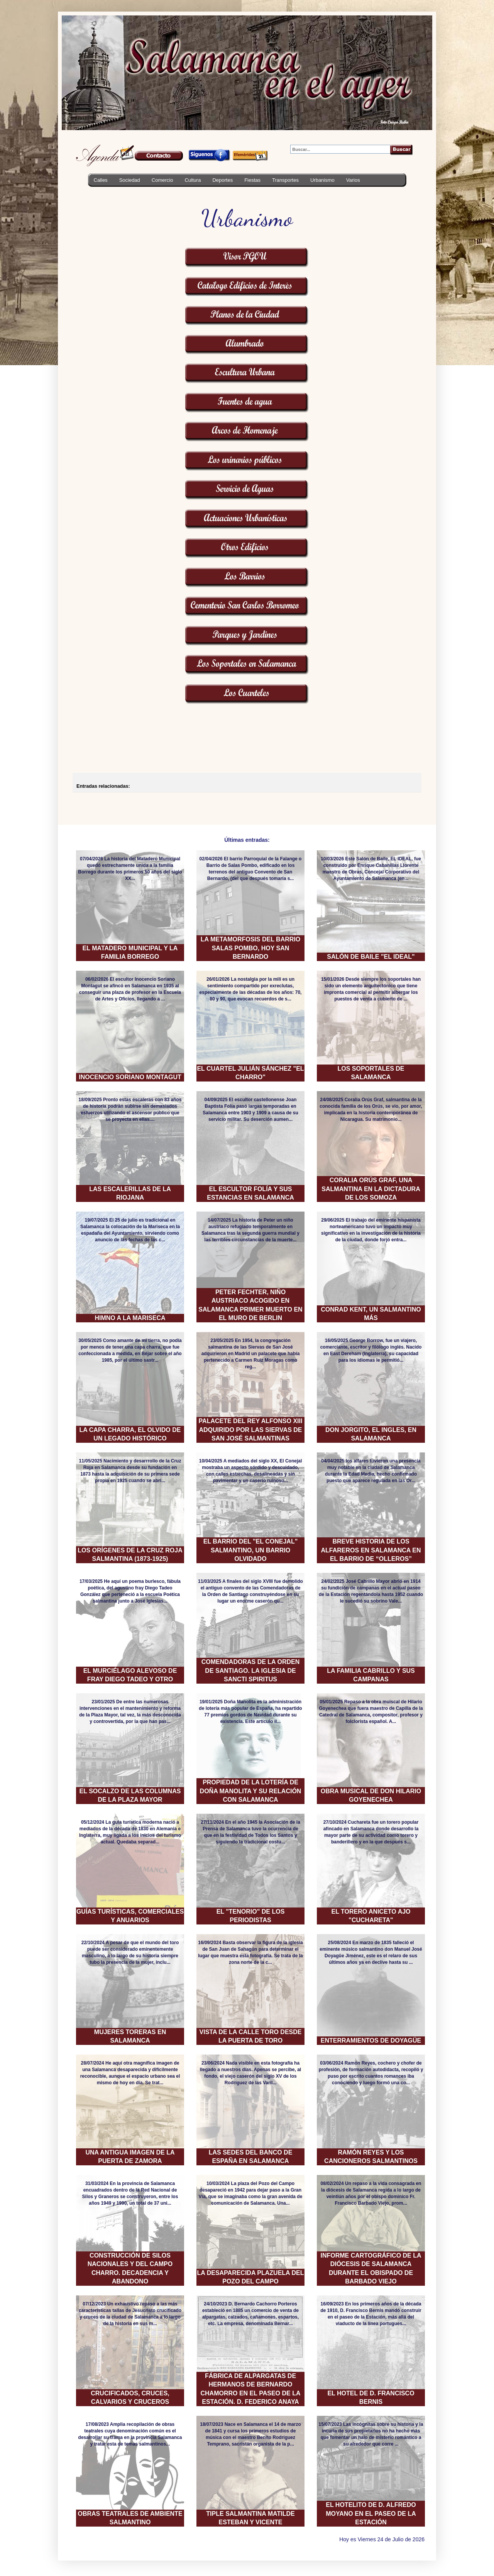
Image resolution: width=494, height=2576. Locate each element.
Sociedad (129, 180)
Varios (353, 180)
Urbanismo (322, 180)
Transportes (285, 180)
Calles (101, 180)
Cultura (192, 180)
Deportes (222, 180)
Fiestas (252, 180)
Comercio (162, 180)
